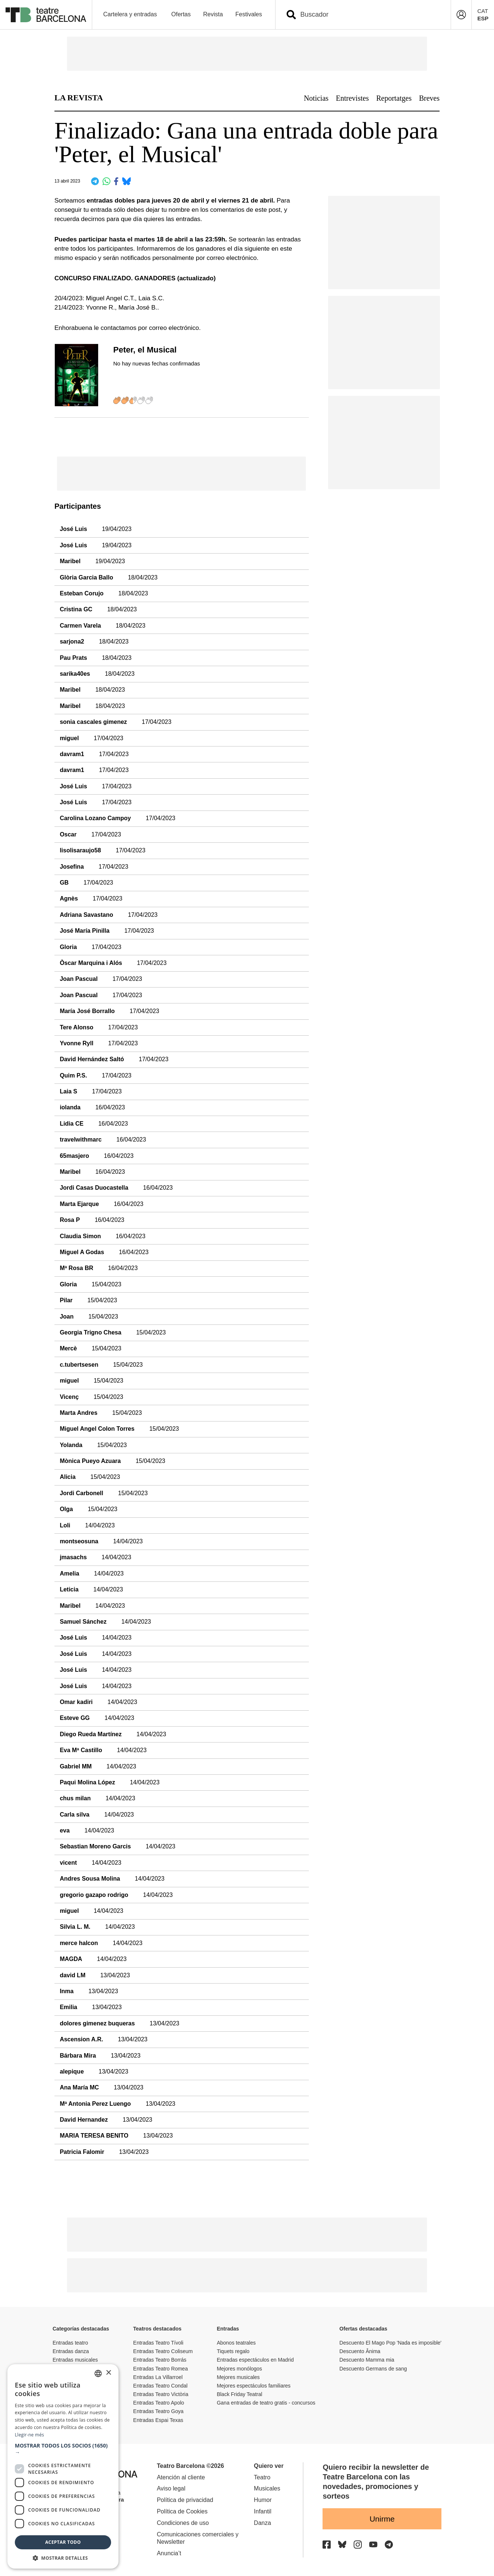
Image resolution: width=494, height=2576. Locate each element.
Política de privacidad (185, 2500)
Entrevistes (352, 98)
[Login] (461, 14)
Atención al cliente (181, 2477)
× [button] (108, 2373)
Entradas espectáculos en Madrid (255, 2360)
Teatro (262, 2477)
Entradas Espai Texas (158, 2420)
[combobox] (370, 14)
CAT (482, 11)
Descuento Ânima (360, 2351)
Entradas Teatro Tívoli (158, 2343)
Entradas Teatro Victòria (160, 2394)
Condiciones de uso (183, 2523)
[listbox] (98, 2373)
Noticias (316, 98)
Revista (213, 14)
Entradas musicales (75, 2360)
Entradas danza (71, 2351)
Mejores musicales (238, 2377)
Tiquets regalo (233, 2351)
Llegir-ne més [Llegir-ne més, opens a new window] (29, 2435)
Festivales (248, 14)
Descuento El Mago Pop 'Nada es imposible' (390, 2343)
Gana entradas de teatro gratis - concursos (266, 2403)
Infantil (262, 2511)
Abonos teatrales (236, 2343)
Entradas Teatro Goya (158, 2411)
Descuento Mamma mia (367, 2360)
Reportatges (394, 98)
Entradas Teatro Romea (160, 2369)
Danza (262, 2523)
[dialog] (63, 2466)
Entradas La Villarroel (158, 2377)
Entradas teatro (70, 2343)
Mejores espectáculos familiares (253, 2386)
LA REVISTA (78, 97)
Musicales (267, 2488)
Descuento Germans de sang (373, 2369)
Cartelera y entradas (130, 14)
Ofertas (181, 14)
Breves (429, 98)
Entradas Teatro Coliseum (163, 2351)
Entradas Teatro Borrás (160, 2360)
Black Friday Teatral (239, 2394)
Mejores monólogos (239, 2369)
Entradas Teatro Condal (160, 2386)
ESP (482, 18)
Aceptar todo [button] (63, 2542)
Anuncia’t (169, 2553)
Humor (263, 2500)
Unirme (382, 2519)
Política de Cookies (182, 2511)
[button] (63, 2449)
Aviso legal (171, 2488)
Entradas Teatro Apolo (158, 2403)
